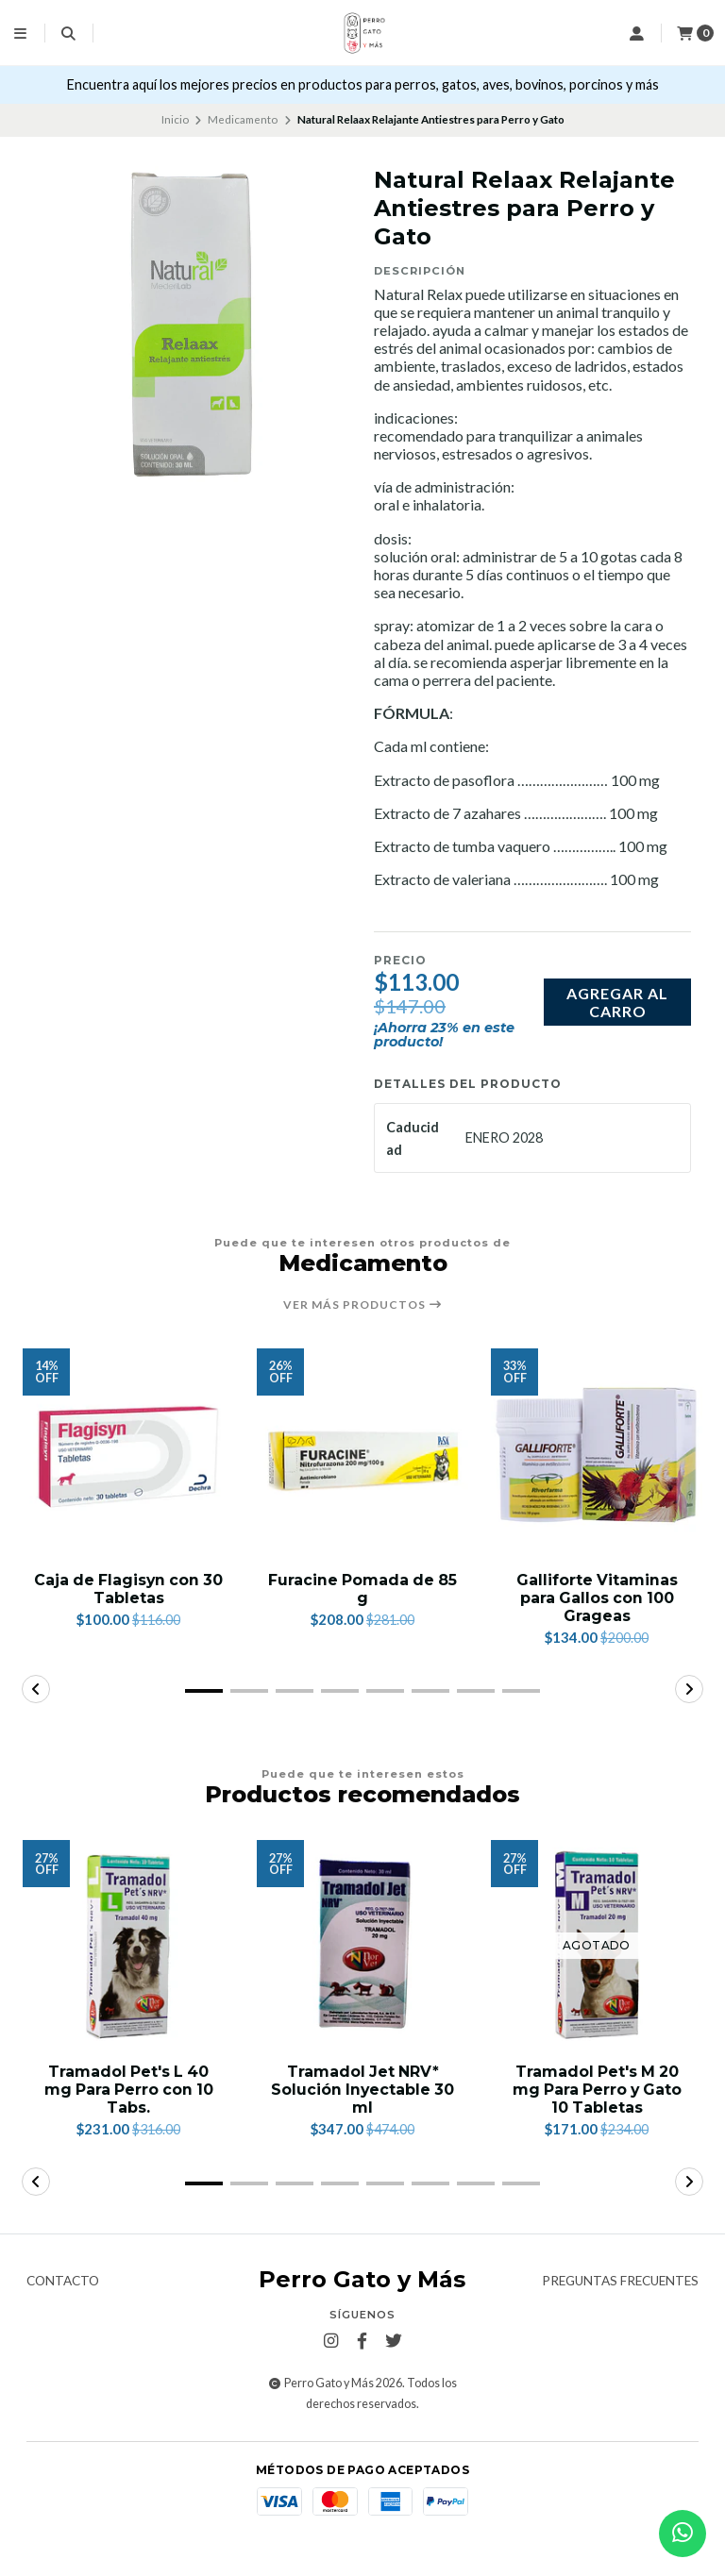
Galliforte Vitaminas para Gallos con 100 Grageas (596, 1598)
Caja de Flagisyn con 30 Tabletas (128, 1589)
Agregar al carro (617, 1002)
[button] (204, 1692)
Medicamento (243, 119)
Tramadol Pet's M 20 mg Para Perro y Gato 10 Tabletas (596, 2090)
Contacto (62, 2300)
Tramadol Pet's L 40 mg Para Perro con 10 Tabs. (128, 2090)
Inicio (175, 119)
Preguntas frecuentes (620, 2300)
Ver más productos (363, 1305)
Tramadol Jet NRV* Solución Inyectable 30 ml (363, 2090)
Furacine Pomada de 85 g (362, 1589)
